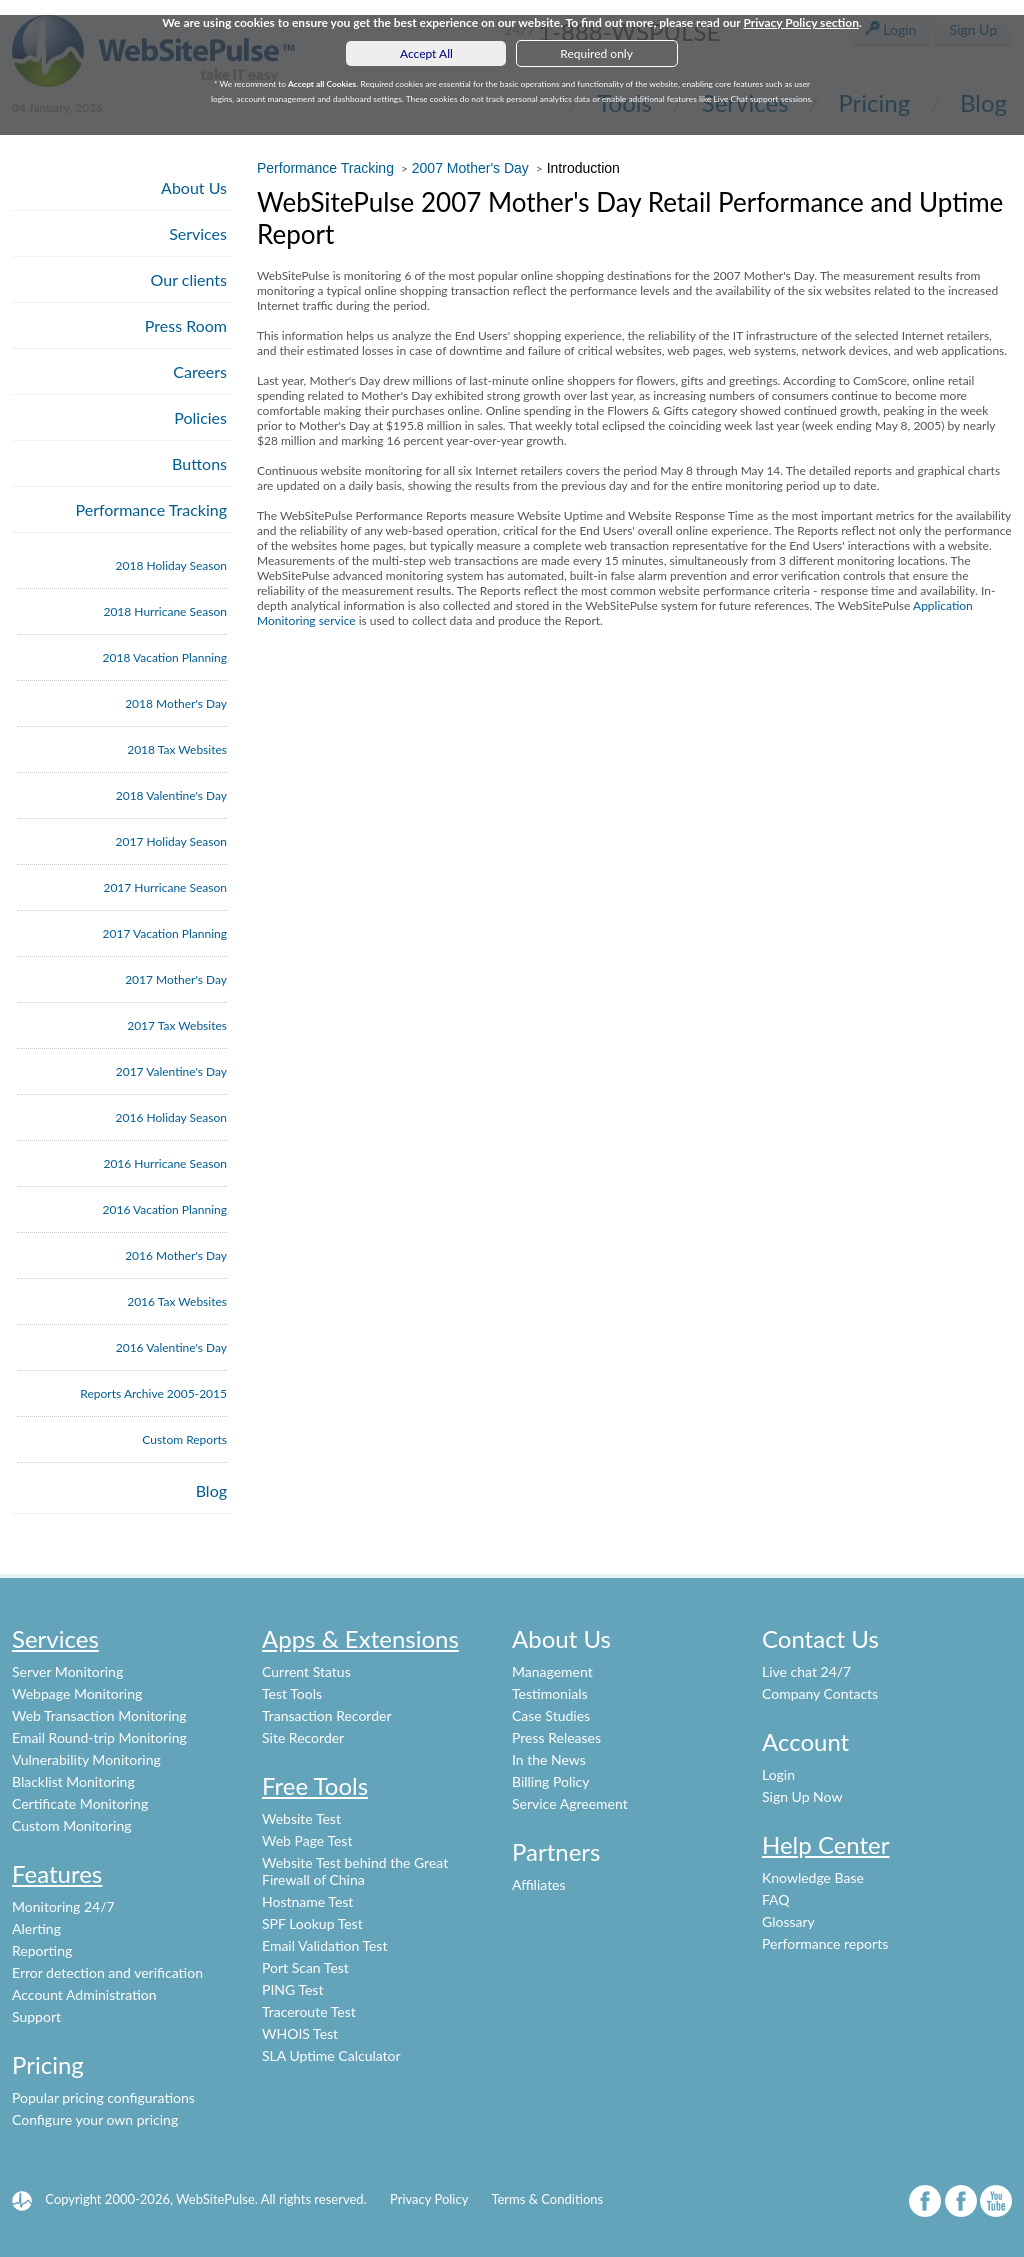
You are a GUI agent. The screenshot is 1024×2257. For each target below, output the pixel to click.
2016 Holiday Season (171, 1117)
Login (778, 1774)
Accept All (426, 53)
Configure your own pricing (95, 2119)
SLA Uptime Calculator (331, 2055)
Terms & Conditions (547, 2199)
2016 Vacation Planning (165, 1209)
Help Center (826, 1844)
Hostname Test (307, 1901)
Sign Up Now (802, 1796)
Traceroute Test (309, 2011)
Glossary (788, 1921)
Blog (211, 1490)
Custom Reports (184, 1439)
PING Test (292, 1989)
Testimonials (550, 1693)
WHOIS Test (300, 2033)
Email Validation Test (324, 1945)
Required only (596, 53)
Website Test (301, 1818)
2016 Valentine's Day (171, 1347)
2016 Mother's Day (176, 1255)
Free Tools (315, 1785)
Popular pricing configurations (103, 2097)
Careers (200, 371)
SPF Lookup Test (312, 1923)
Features (57, 1873)
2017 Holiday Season (171, 841)
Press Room (186, 325)
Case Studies (551, 1715)
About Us (194, 187)
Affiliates (539, 1884)
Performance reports (825, 1943)
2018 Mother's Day (176, 703)
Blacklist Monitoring (73, 1781)
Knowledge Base (813, 1877)
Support (36, 2016)
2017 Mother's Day (176, 979)
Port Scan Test (305, 1967)
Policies (200, 417)
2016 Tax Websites (177, 1301)
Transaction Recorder (327, 1715)
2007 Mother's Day (470, 168)
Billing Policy (550, 1781)
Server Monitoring (67, 1671)
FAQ (776, 1899)
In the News (549, 1759)
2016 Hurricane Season (165, 1163)
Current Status (306, 1671)
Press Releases (556, 1737)
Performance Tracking (152, 509)
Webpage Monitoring (77, 1693)
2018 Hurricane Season (165, 611)
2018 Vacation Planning (165, 657)
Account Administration (84, 1994)
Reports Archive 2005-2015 (153, 1393)
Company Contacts (820, 1693)
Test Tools (292, 1693)
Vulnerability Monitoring (86, 1759)
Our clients (189, 279)
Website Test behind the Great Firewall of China (355, 1871)
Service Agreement (570, 1803)
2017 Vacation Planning (165, 933)
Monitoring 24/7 (63, 1906)
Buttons (199, 463)
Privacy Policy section (801, 22)
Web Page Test (307, 1840)
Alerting (36, 1928)
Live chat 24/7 (806, 1671)
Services (198, 233)
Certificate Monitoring (80, 1803)
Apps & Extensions (360, 1638)
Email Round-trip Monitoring (99, 1737)
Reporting (42, 1950)
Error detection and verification (107, 1972)
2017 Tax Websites (177, 1025)
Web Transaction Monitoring (99, 1715)
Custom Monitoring (72, 1825)
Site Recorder (303, 1737)
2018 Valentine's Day (171, 795)
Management (552, 1671)
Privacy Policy (429, 2199)
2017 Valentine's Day (171, 1071)
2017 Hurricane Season (165, 887)
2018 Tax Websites (177, 749)
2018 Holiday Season (171, 565)
